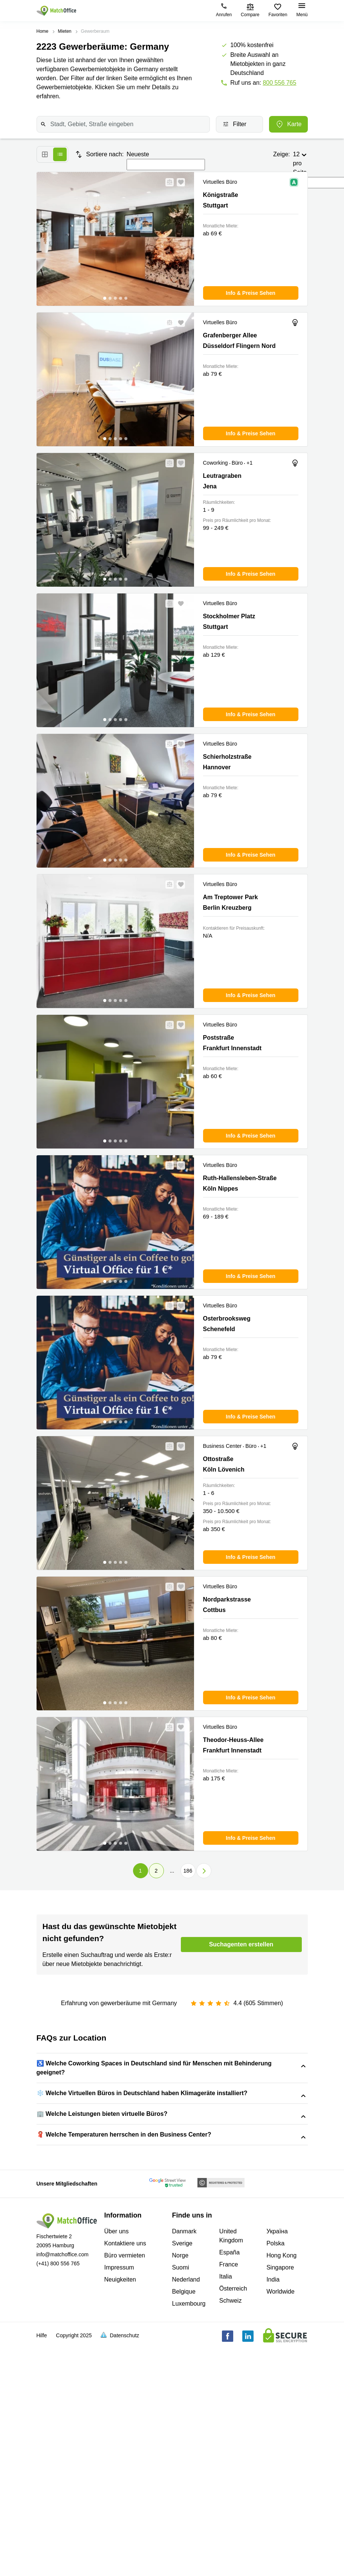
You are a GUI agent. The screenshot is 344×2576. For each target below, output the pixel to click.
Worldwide (280, 2487)
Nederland (186, 2475)
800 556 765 (279, 82)
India (273, 2475)
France (228, 2460)
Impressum (119, 2463)
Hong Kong (281, 2451)
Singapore (280, 2463)
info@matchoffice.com (63, 2450)
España (229, 2448)
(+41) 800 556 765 (58, 2459)
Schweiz (230, 2496)
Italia (225, 2472)
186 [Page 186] (187, 1871)
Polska (275, 2439)
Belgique (184, 2487)
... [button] (172, 1871)
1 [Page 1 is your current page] (140, 1871)
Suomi (180, 2463)
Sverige (182, 2439)
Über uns (116, 2427)
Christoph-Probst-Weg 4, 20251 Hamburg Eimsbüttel (107, 2087)
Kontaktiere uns (125, 2439)
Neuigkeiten (120, 2475)
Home (43, 31)
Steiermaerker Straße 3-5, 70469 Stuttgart (119, 2096)
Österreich (233, 2484)
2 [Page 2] (156, 1871)
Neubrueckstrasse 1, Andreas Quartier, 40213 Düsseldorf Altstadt (124, 2147)
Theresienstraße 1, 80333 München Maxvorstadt (162, 2157)
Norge (180, 2451)
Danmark (184, 2427)
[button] (167, 182)
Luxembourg (189, 2499)
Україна (276, 2427)
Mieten (65, 31)
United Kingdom (231, 2431)
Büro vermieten (124, 2451)
